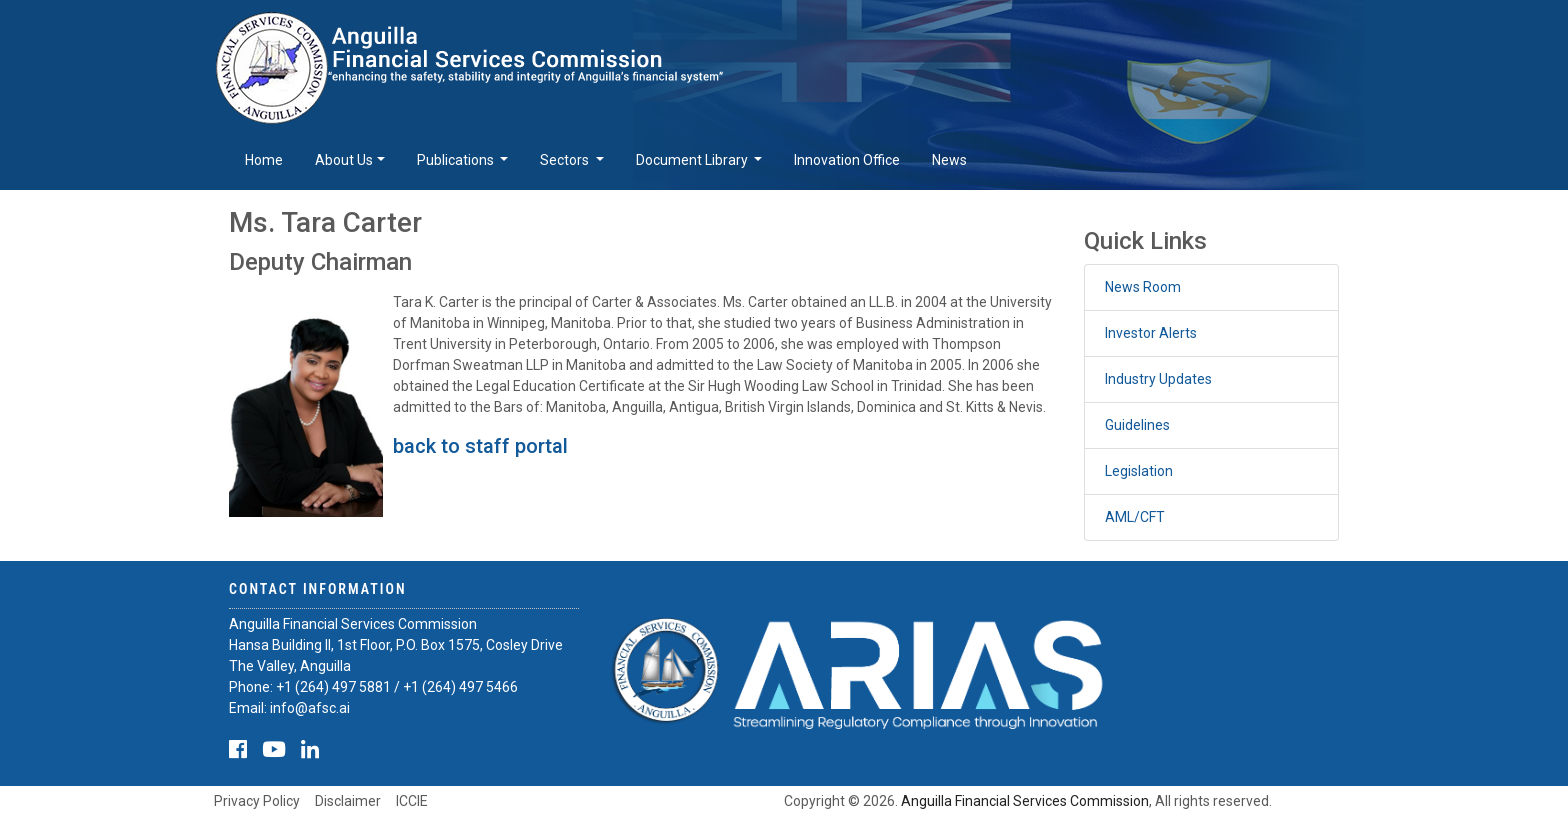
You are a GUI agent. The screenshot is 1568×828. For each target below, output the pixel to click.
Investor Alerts (1151, 333)
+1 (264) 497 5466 (460, 687)
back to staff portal (480, 446)
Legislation (1139, 471)
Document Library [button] (693, 160)
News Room (1143, 287)
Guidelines (1137, 425)
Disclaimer (348, 801)
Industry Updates (1158, 379)
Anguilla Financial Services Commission (1025, 801)
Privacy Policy (257, 801)
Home (264, 160)
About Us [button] (344, 160)
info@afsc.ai (310, 708)
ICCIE (412, 801)
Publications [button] (457, 160)
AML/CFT (1135, 517)
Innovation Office (847, 160)
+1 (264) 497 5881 (333, 687)
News (949, 160)
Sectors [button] (566, 160)
